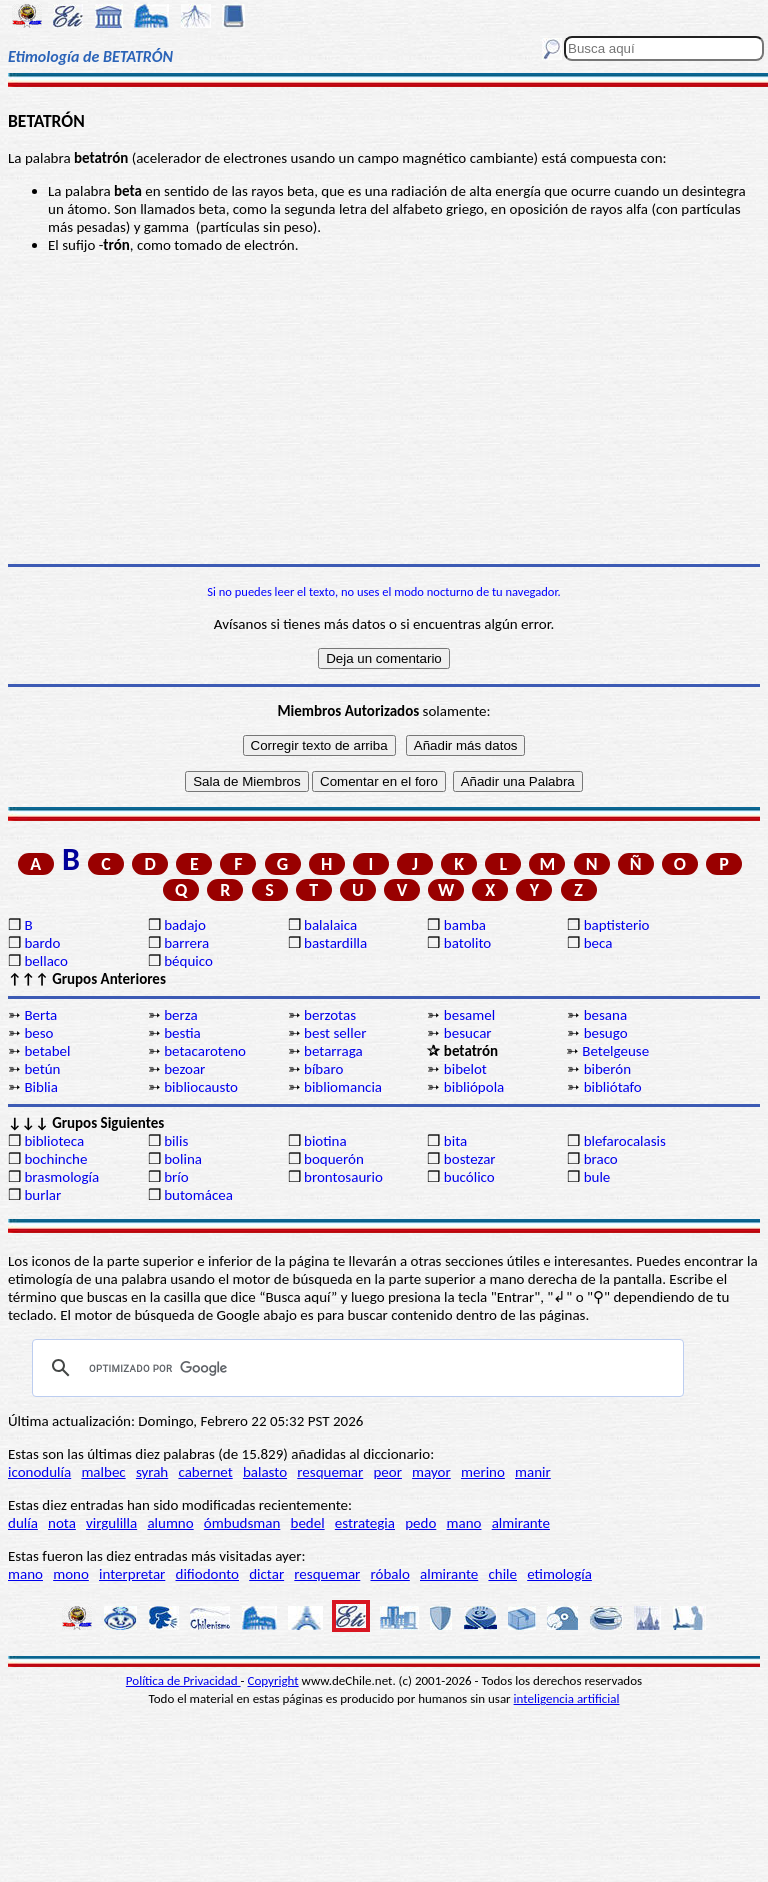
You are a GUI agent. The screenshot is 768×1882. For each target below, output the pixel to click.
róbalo (389, 1574)
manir (533, 1472)
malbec (103, 1472)
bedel (308, 1523)
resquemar (330, 1472)
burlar (42, 1195)
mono (71, 1574)
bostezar (470, 1159)
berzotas (330, 1015)
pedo (420, 1523)
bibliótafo (613, 1087)
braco (601, 1159)
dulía (23, 1523)
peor (387, 1472)
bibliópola (474, 1087)
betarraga (333, 1051)
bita (455, 1141)
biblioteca (54, 1141)
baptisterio (617, 925)
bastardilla (335, 943)
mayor (431, 1472)
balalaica (330, 925)
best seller (335, 1033)
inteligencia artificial (567, 1698)
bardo (42, 943)
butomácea (198, 1195)
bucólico (469, 1177)
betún (42, 1069)
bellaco (46, 961)
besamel (469, 1015)
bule (597, 1177)
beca (598, 943)
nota (62, 1523)
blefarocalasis (625, 1141)
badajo (185, 925)
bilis (176, 1141)
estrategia (365, 1523)
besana (605, 1015)
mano (464, 1523)
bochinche (55, 1159)
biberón (607, 1069)
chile (502, 1574)
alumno (170, 1523)
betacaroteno (205, 1051)
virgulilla (111, 1523)
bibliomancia (343, 1087)
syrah (152, 1472)
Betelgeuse (615, 1051)
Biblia (41, 1087)
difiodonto (208, 1574)
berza (180, 1015)
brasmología (61, 1177)
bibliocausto (201, 1087)
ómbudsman (242, 1523)
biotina (325, 1141)
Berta (40, 1015)
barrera (186, 943)
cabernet (205, 1472)
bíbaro (323, 1069)
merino (483, 1472)
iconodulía (39, 1472)
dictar (266, 1574)
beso (38, 1033)
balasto (265, 1472)
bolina (183, 1159)
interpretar (132, 1574)
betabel (47, 1051)
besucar (468, 1033)
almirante (521, 1523)
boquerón (334, 1159)
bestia (182, 1033)
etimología (559, 1574)
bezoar (184, 1069)
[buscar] (355, 1368)
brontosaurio (343, 1177)
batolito (467, 943)
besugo (606, 1033)
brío (176, 1177)
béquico (188, 961)
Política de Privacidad (183, 1680)
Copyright (273, 1680)
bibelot (465, 1069)
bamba (465, 925)
